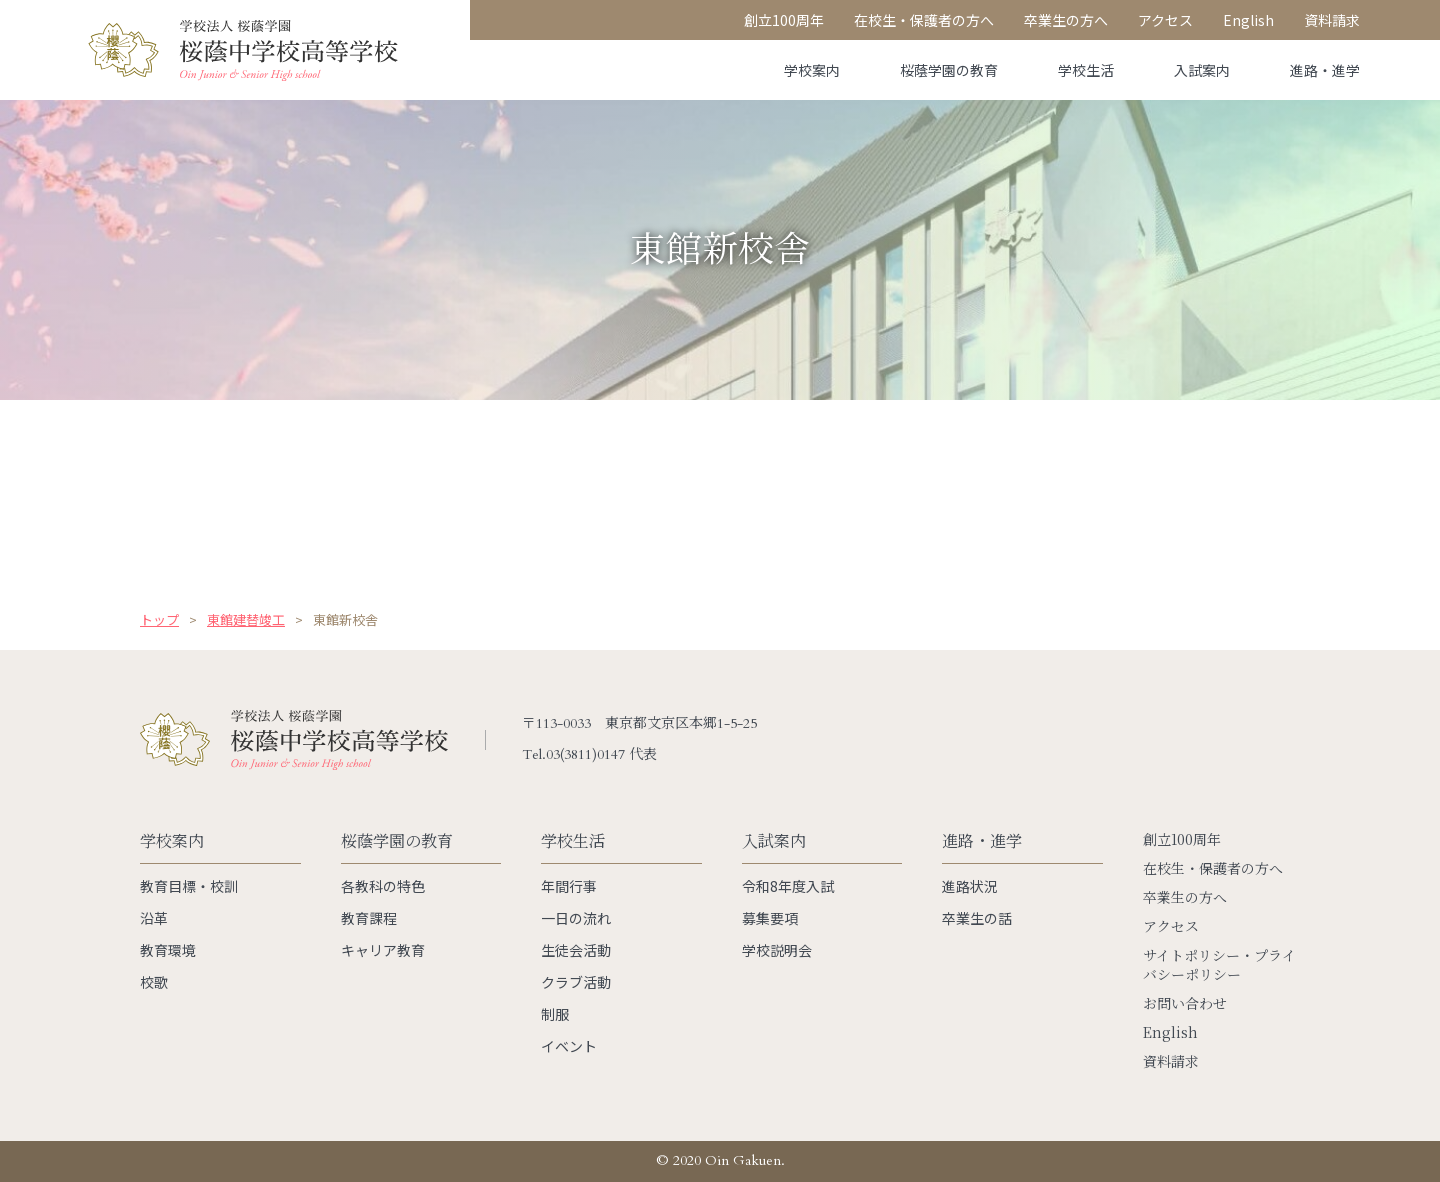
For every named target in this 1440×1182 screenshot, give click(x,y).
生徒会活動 (576, 950)
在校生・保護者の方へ (1213, 868)
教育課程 (369, 918)
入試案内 (1202, 70)
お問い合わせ (1185, 1003)
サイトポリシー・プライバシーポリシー (1219, 965)
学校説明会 (777, 950)
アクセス (1171, 926)
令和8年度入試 (788, 886)
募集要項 (770, 918)
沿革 (154, 918)
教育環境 (168, 950)
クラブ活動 (576, 982)
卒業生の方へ (1185, 897)
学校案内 (812, 70)
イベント (569, 1046)
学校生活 (1086, 70)
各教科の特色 (383, 886)
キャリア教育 (383, 950)
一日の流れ (576, 918)
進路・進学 (1325, 70)
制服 (555, 1014)
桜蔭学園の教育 (949, 70)
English (1170, 1032)
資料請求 (1171, 1061)
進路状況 (970, 886)
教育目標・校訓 (189, 886)
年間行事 (569, 886)
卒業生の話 (977, 918)
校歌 (154, 982)
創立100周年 (1182, 839)
